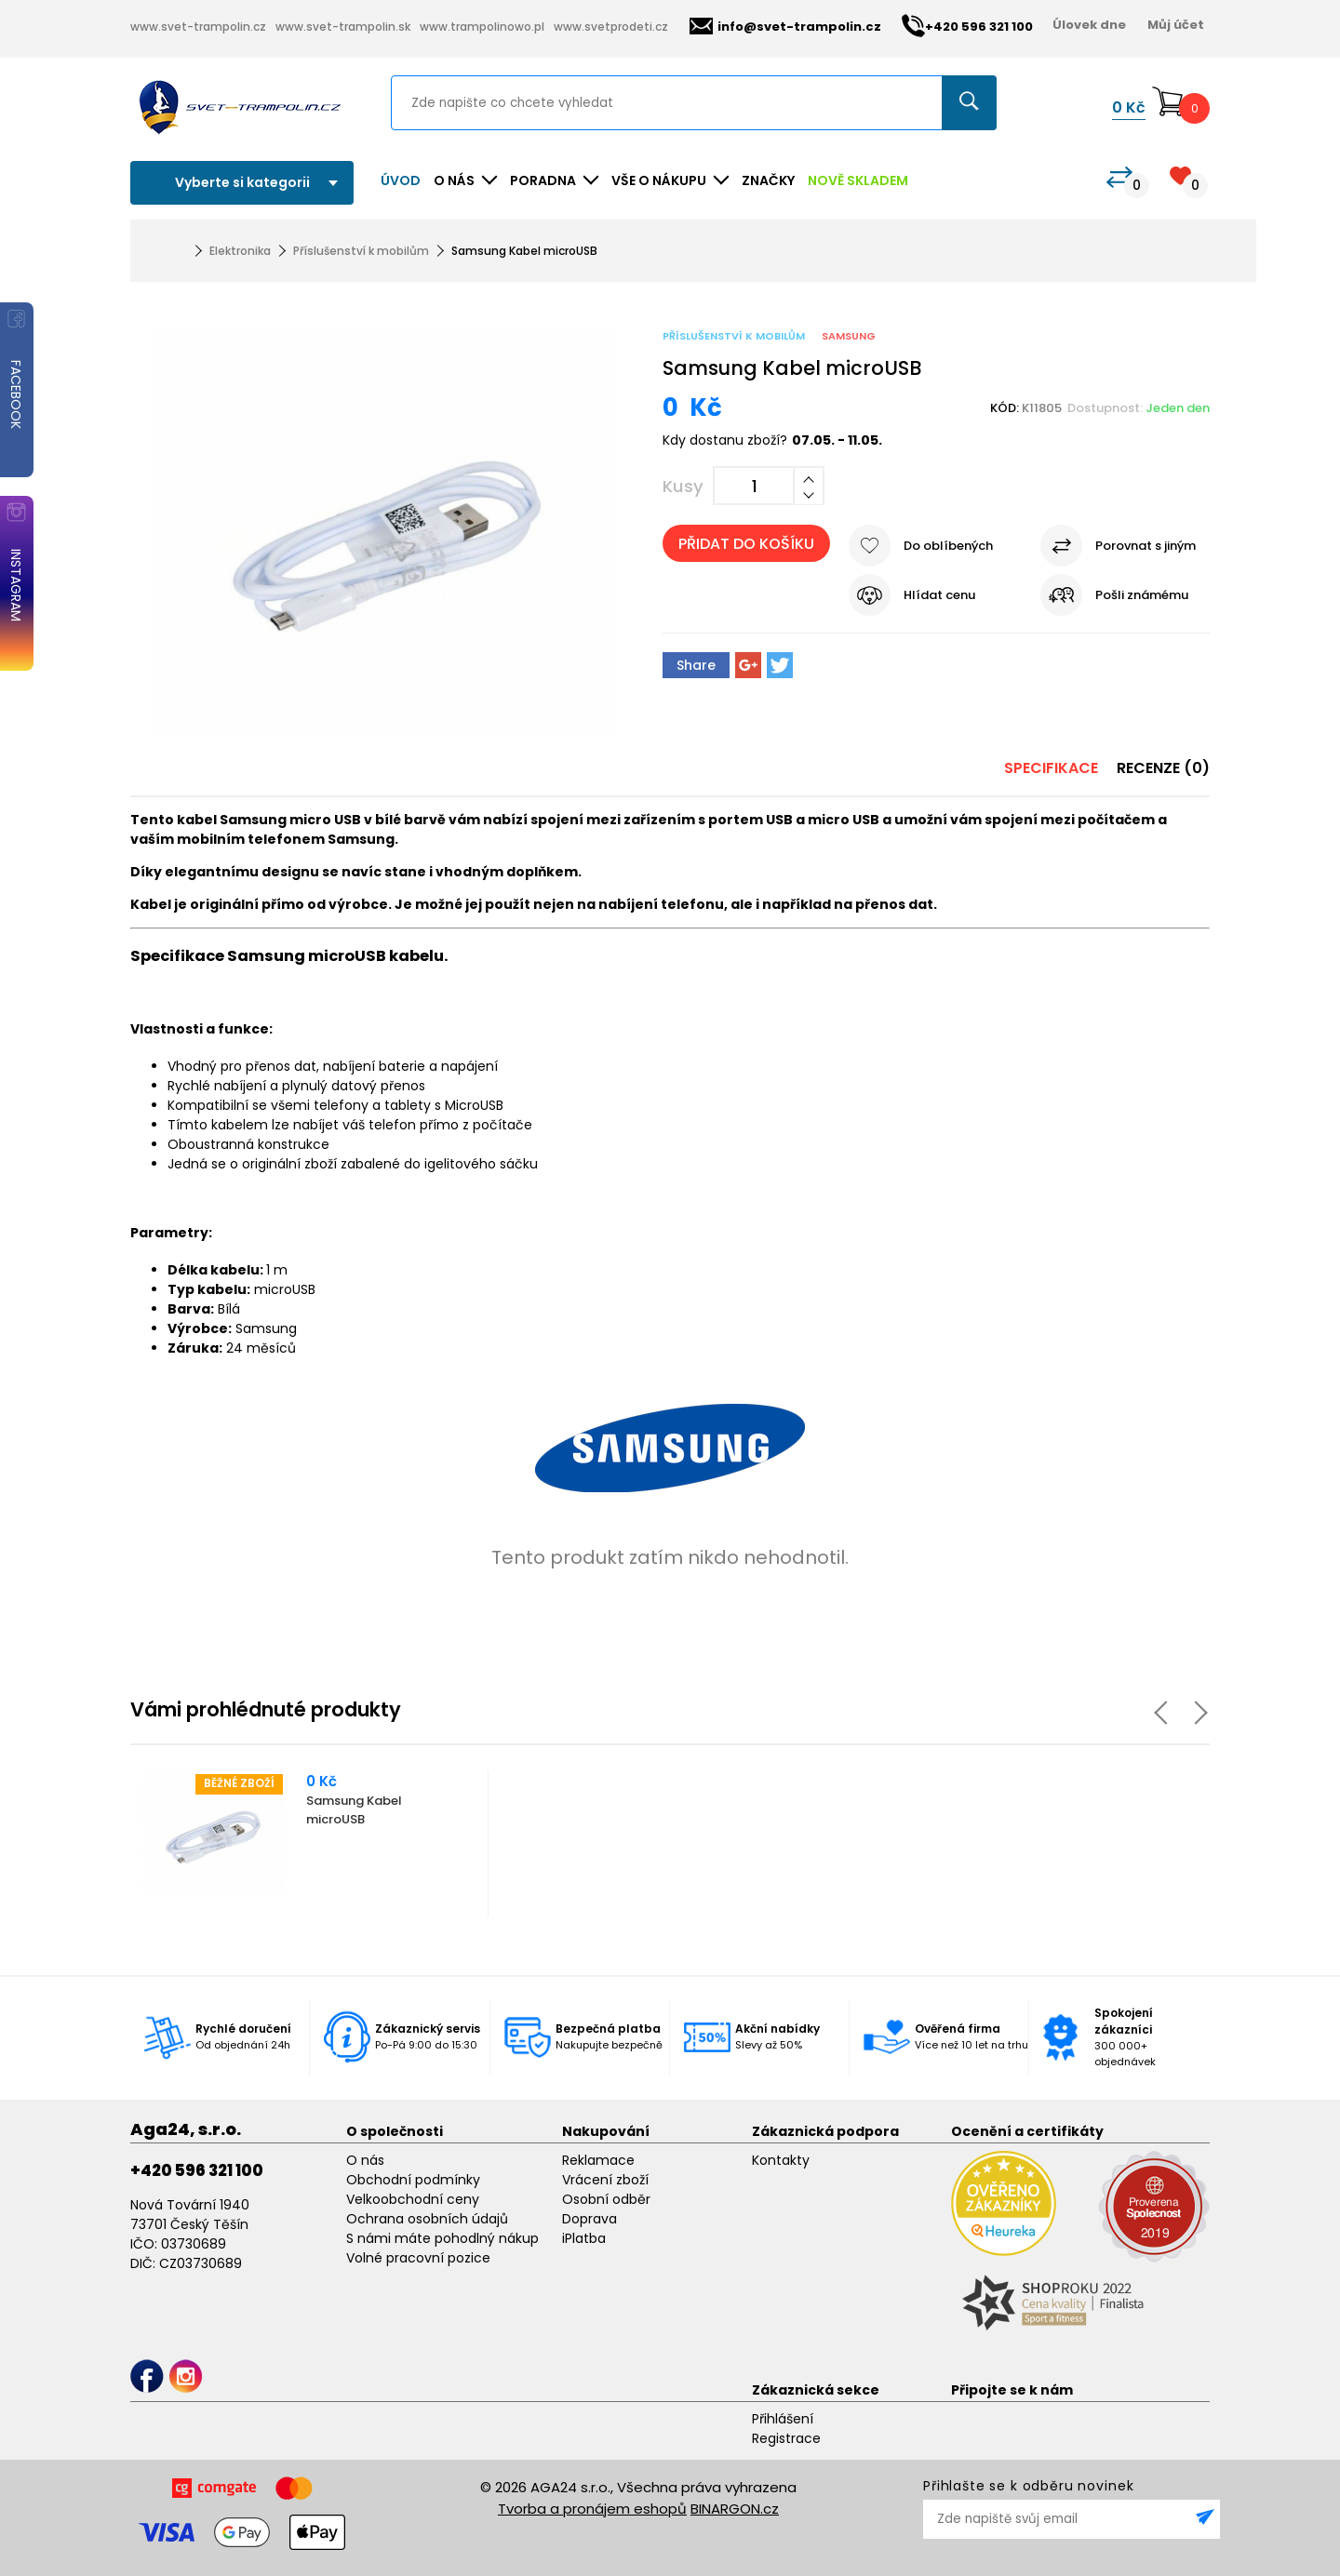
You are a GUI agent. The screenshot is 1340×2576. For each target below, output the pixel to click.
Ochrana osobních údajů (427, 2218)
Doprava (589, 2218)
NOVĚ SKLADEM (858, 180)
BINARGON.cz (734, 2508)
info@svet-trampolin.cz (785, 26)
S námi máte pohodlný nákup (442, 2238)
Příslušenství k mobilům (361, 251)
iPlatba (584, 2238)
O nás (365, 2160)
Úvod (401, 180)
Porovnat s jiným (1145, 545)
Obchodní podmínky (413, 2179)
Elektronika (240, 251)
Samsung (849, 335)
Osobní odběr (606, 2199)
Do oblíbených (948, 545)
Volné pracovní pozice (418, 2258)
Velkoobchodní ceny (412, 2199)
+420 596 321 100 (196, 2170)
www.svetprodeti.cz (611, 26)
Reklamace (598, 2160)
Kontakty (781, 2160)
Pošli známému (1141, 595)
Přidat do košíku (746, 543)
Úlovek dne (1089, 24)
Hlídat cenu (939, 595)
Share (696, 665)
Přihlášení (782, 2418)
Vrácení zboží (605, 2179)
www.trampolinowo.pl (482, 26)
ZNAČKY (768, 180)
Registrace (786, 2438)
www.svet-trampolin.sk (342, 26)
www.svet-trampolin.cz (198, 26)
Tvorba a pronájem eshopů (592, 2508)
